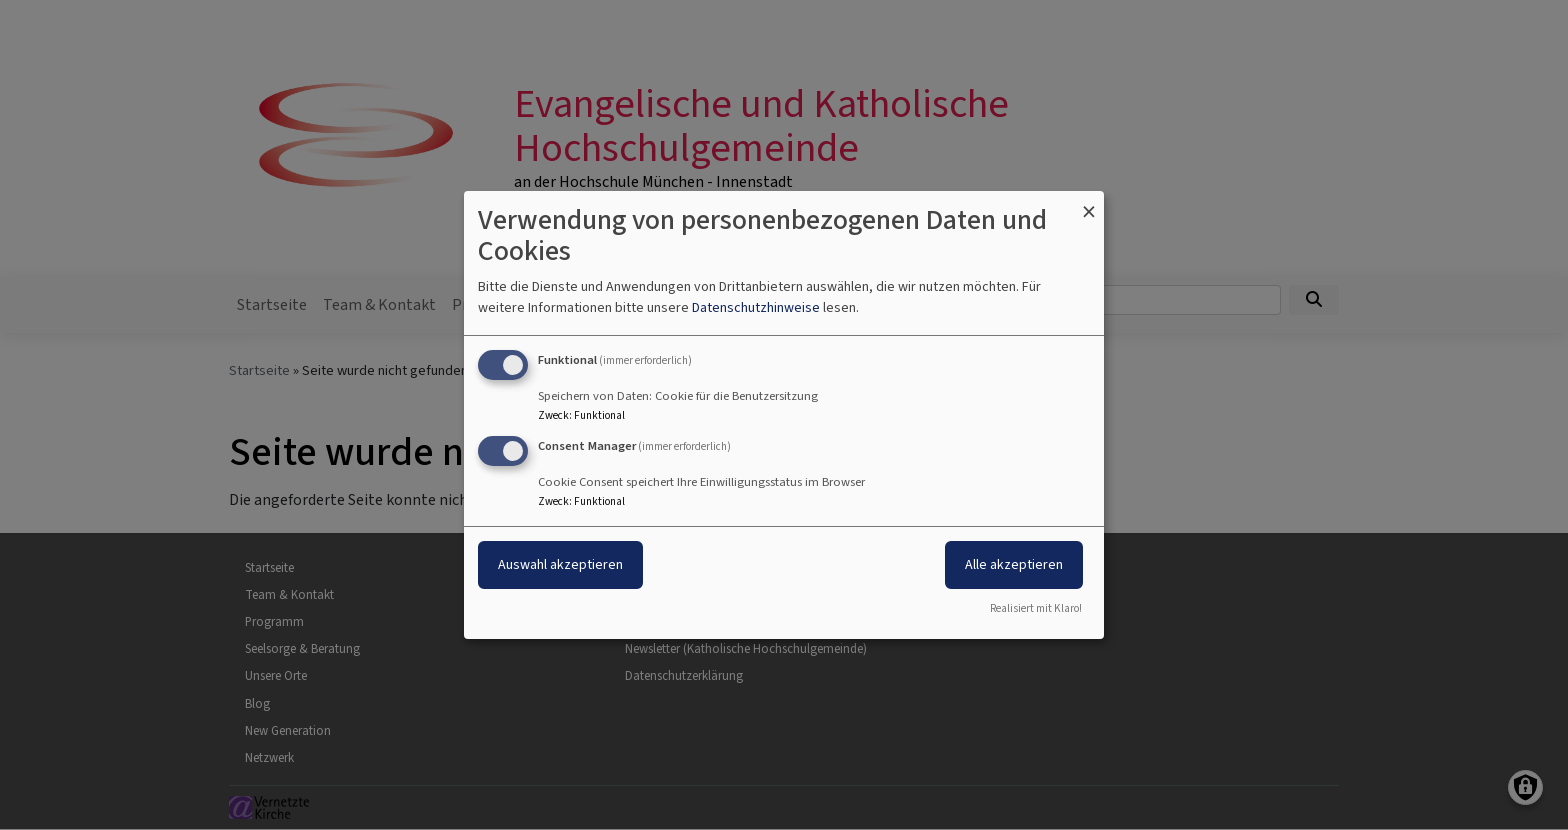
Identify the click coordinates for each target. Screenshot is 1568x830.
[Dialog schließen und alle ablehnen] (1089, 203)
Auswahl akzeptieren (560, 564)
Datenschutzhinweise (756, 307)
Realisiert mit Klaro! (1036, 608)
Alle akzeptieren (1014, 564)
